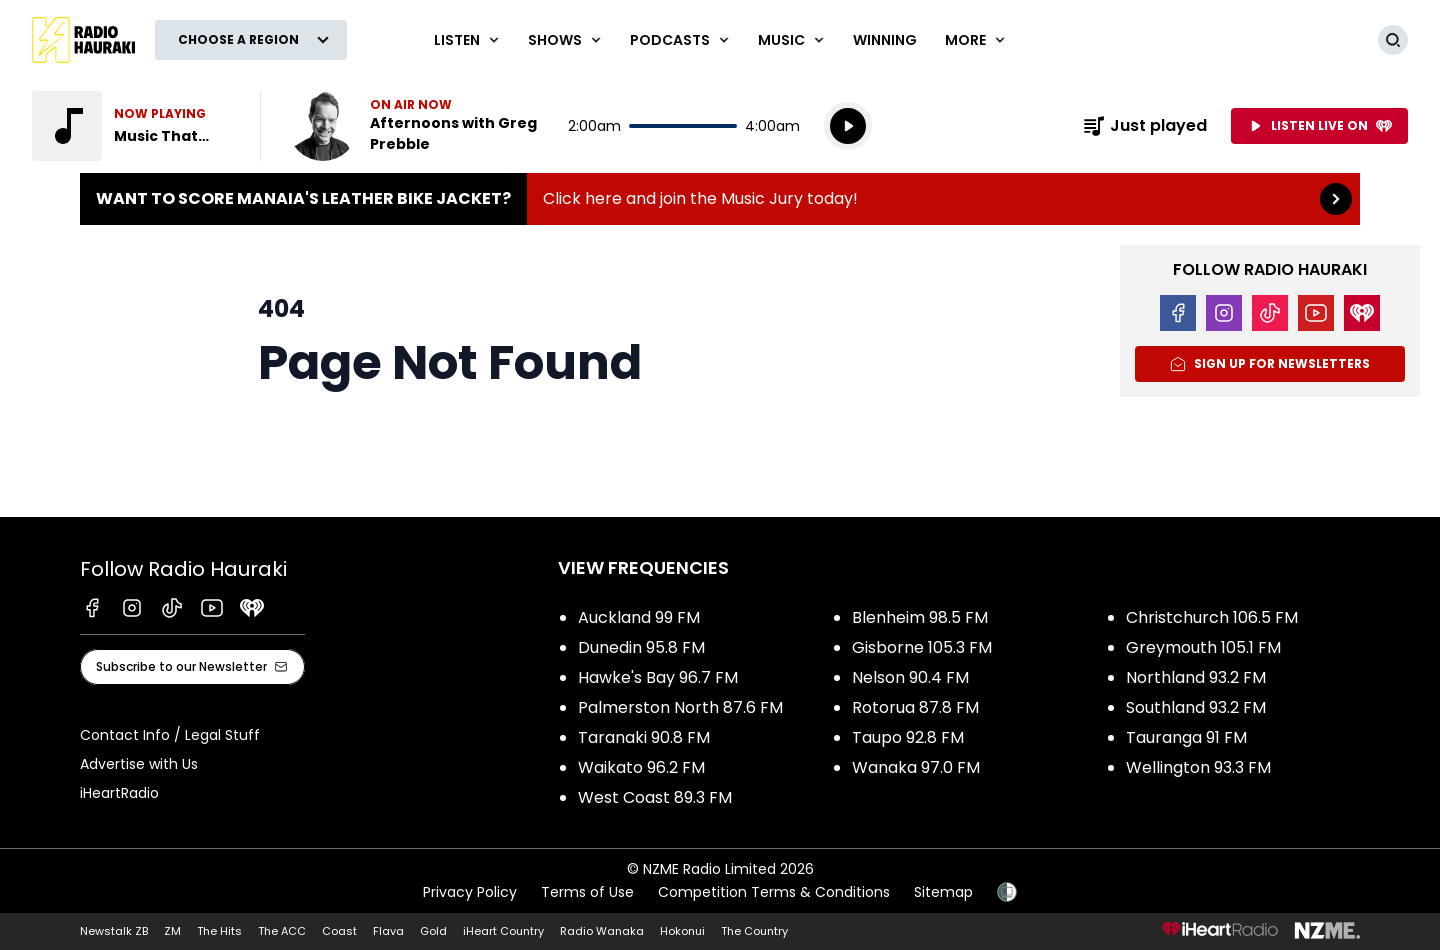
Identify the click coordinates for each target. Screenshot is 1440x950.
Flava (388, 931)
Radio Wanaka (602, 931)
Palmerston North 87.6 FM (680, 707)
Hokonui (682, 931)
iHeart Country (503, 931)
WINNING (885, 40)
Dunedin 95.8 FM (641, 647)
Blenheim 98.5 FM (920, 617)
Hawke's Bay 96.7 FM (658, 677)
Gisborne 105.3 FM (922, 647)
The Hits (219, 931)
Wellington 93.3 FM (1198, 767)
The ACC (282, 931)
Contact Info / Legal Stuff (170, 735)
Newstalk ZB (114, 931)
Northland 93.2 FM (1196, 677)
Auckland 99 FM (639, 617)
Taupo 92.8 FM (908, 737)
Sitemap (943, 892)
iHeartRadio (119, 793)
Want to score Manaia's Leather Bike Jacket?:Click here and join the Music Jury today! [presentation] (720, 199)
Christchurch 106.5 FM (1212, 617)
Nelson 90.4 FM (910, 677)
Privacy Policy (470, 892)
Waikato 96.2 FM (641, 767)
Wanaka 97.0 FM (916, 767)
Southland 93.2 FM (1196, 707)
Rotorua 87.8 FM (915, 707)
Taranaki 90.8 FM (644, 737)
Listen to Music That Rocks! (134, 126)
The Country (754, 931)
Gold (433, 931)
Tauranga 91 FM (1186, 737)
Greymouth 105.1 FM (1203, 647)
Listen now (416, 126)
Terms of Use (587, 892)
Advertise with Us (139, 764)
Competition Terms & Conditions (774, 892)
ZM (172, 931)
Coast (339, 931)
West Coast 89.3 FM (655, 797)
